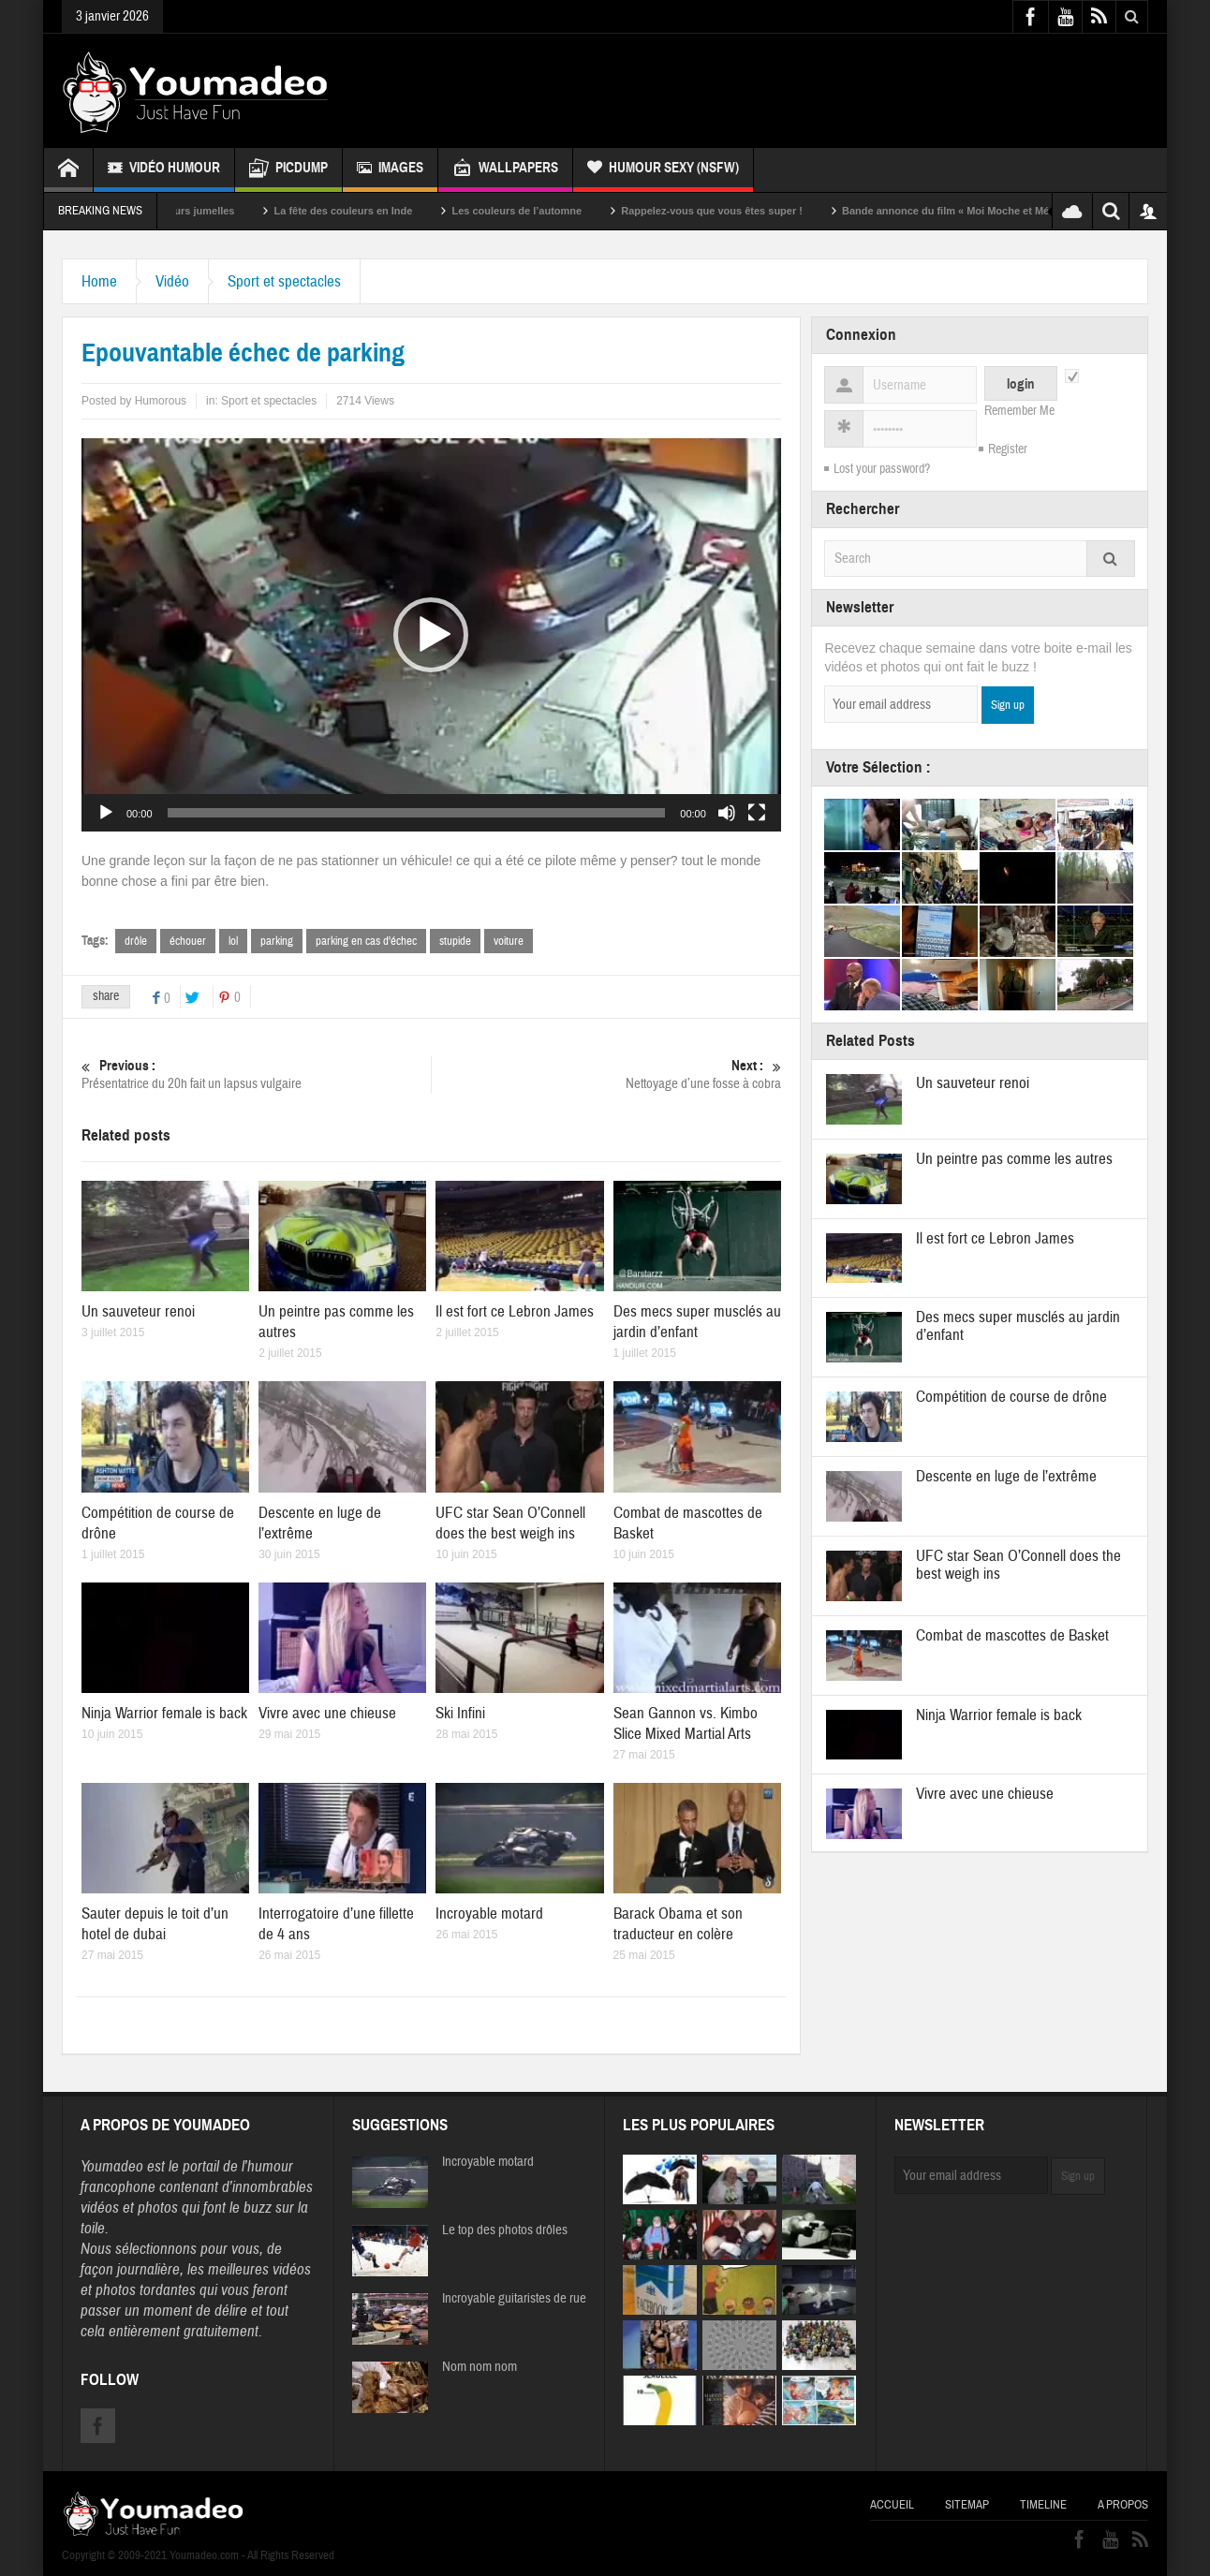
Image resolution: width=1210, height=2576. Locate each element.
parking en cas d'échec (366, 941)
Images (390, 170)
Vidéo (172, 281)
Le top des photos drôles (505, 2230)
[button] (430, 634)
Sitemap (967, 2504)
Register (1007, 449)
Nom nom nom (479, 2367)
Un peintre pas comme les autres (1014, 1159)
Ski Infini (460, 1713)
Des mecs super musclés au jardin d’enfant (697, 1322)
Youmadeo (112, 2166)
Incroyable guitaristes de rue (514, 2298)
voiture (509, 941)
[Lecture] (105, 812)
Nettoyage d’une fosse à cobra (606, 1074)
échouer (188, 941)
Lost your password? (882, 469)
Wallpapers (505, 170)
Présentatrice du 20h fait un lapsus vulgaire (256, 1074)
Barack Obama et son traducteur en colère (678, 1924)
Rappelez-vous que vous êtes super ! (736, 210)
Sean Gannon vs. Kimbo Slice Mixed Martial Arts (685, 1723)
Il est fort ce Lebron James (514, 1311)
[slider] (417, 812)
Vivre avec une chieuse (327, 1713)
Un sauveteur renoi (138, 1311)
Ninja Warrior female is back (164, 1713)
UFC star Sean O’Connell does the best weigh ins (510, 1523)
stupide (455, 941)
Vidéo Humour (164, 170)
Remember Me (1019, 411)
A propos (1123, 2504)
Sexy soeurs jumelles (207, 210)
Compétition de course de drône (1011, 1397)
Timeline (1043, 2504)
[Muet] (726, 812)
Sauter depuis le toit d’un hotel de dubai (155, 1924)
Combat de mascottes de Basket (1012, 1635)
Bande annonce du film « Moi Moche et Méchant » (988, 210)
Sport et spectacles (284, 281)
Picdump (288, 170)
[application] (431, 635)
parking (276, 941)
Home (99, 281)
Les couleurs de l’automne (541, 210)
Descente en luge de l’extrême (1006, 1476)
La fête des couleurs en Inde (367, 210)
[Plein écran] (756, 812)
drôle (136, 941)
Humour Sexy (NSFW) (663, 170)
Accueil (892, 2504)
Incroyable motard (489, 1913)
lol (233, 941)
